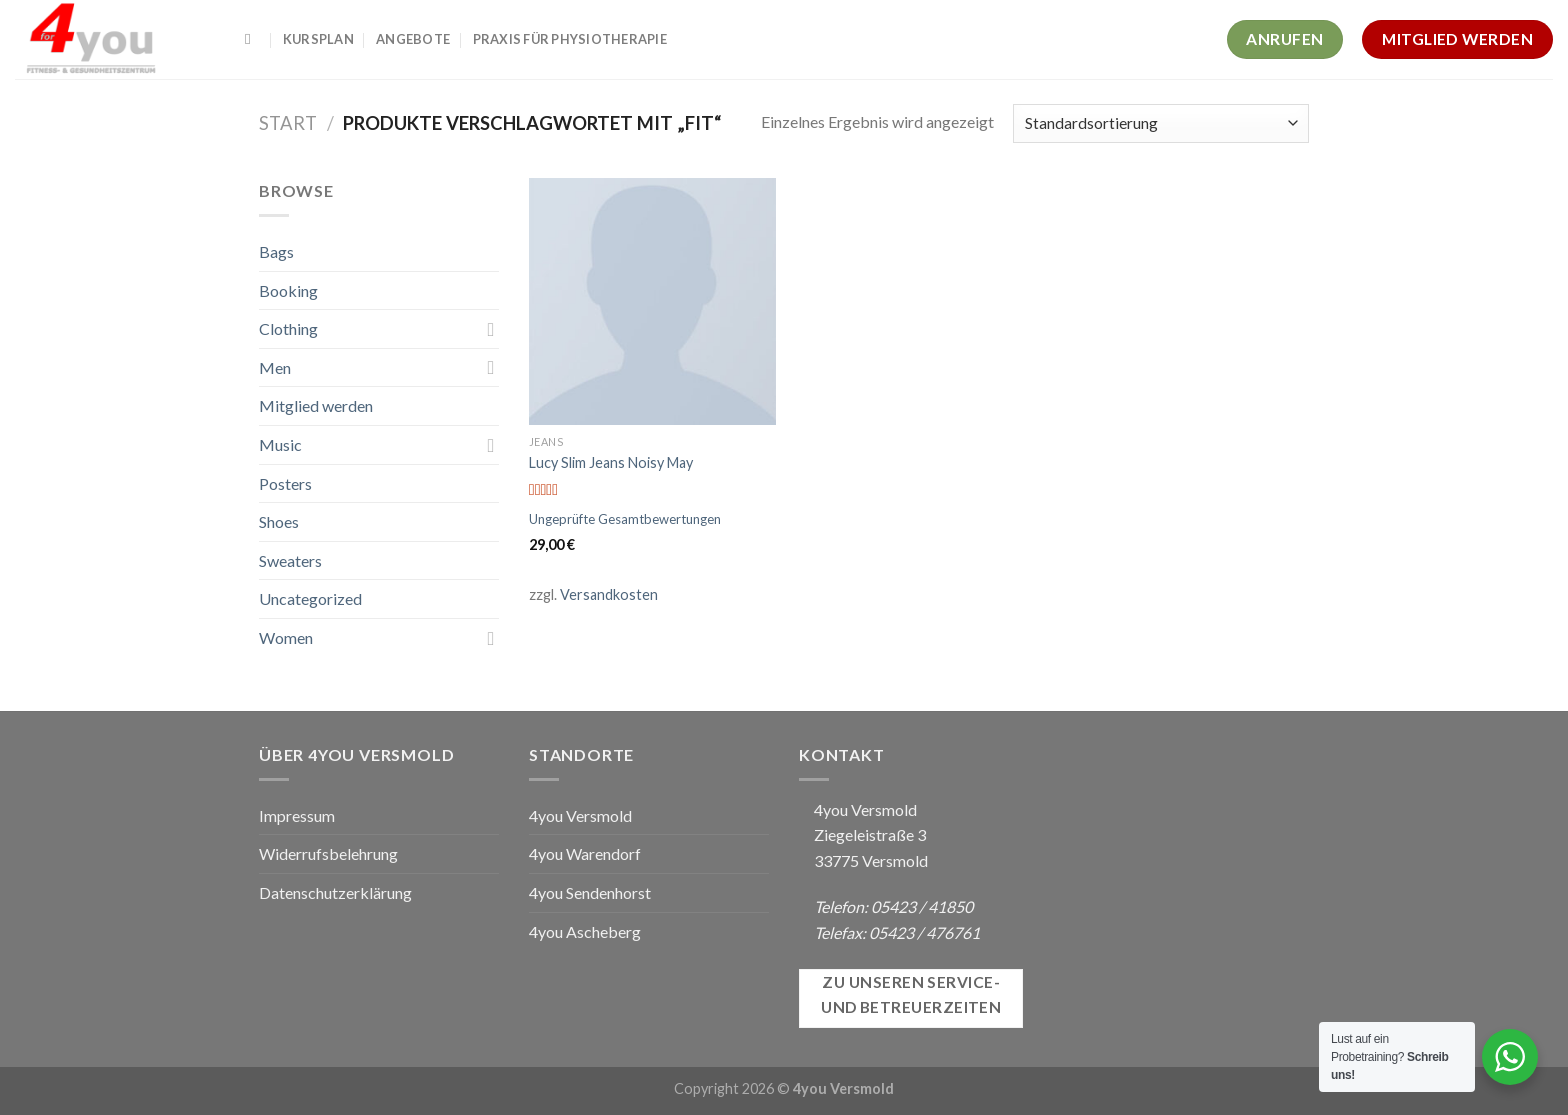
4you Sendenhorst (590, 892)
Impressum (297, 815)
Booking (288, 290)
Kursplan (318, 39)
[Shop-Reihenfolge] (1161, 123)
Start (288, 123)
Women (286, 637)
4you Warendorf (585, 853)
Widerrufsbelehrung (328, 853)
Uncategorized (310, 598)
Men (275, 367)
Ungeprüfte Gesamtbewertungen (625, 519)
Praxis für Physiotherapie (570, 39)
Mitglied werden (316, 405)
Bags (276, 251)
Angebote (413, 39)
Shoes (279, 521)
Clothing (288, 328)
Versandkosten (609, 594)
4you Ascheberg (585, 931)
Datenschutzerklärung (335, 892)
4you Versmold (580, 815)
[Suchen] (252, 39)
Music (280, 444)
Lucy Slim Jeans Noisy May (611, 462)
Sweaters (290, 560)
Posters (285, 483)
